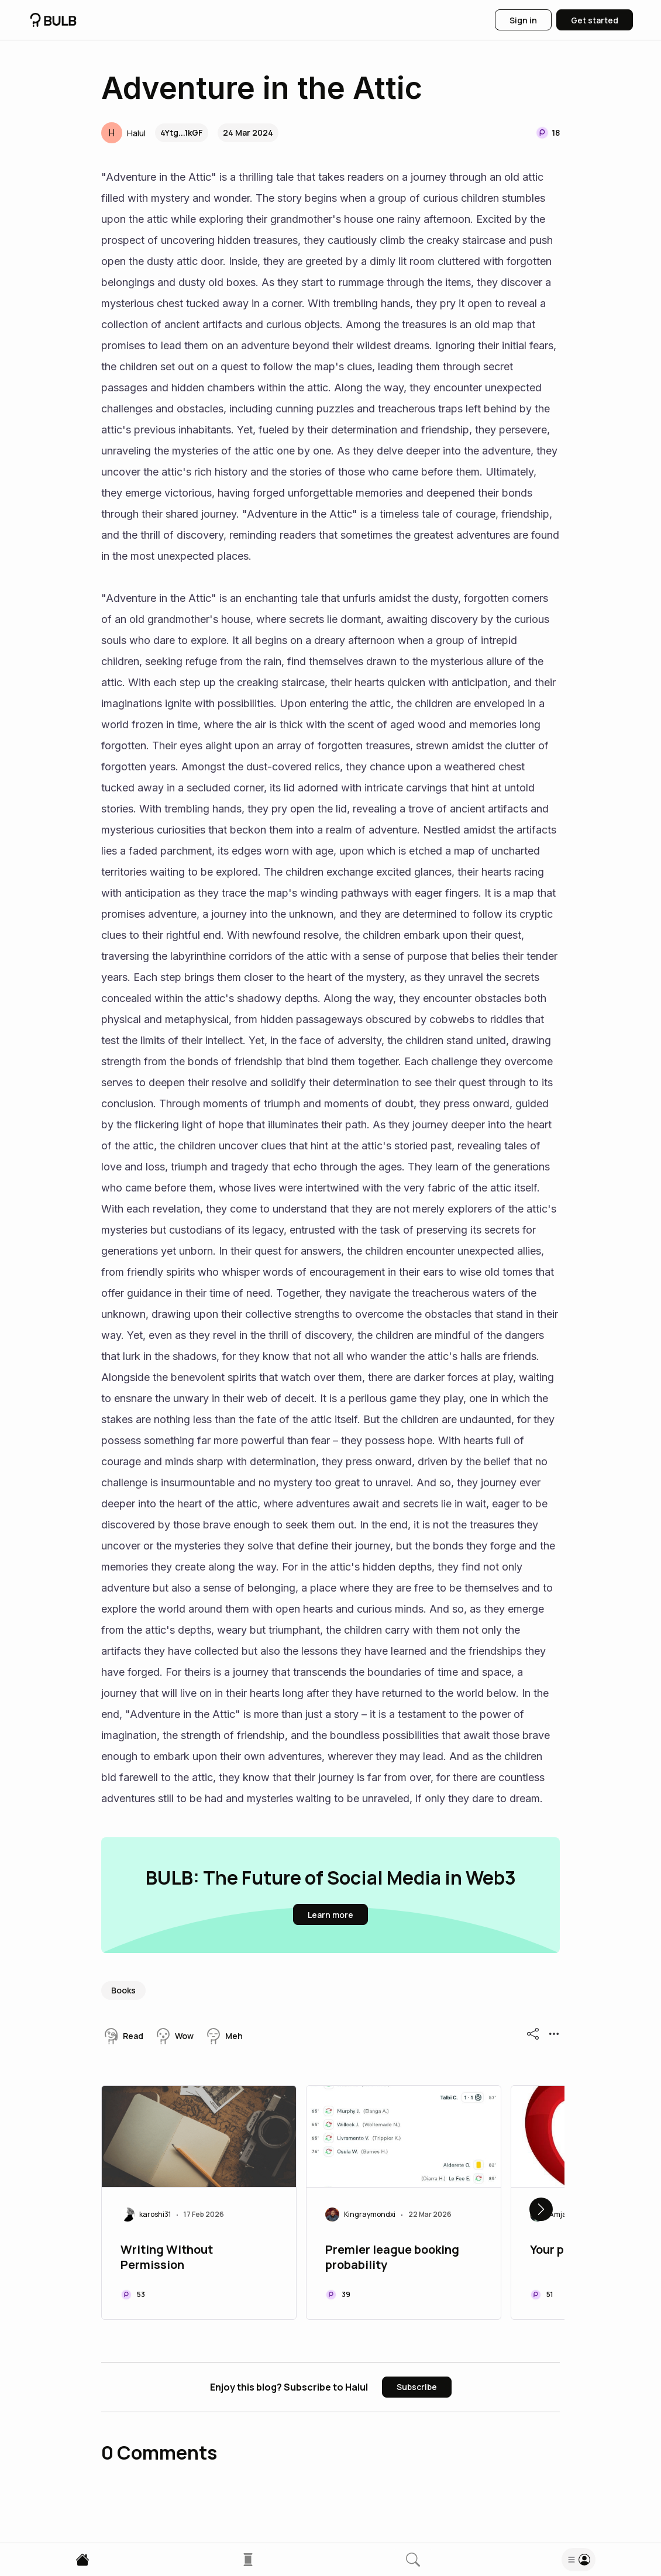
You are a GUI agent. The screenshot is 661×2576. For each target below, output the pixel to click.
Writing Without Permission (167, 2257)
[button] (123, 132)
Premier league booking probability (392, 2257)
